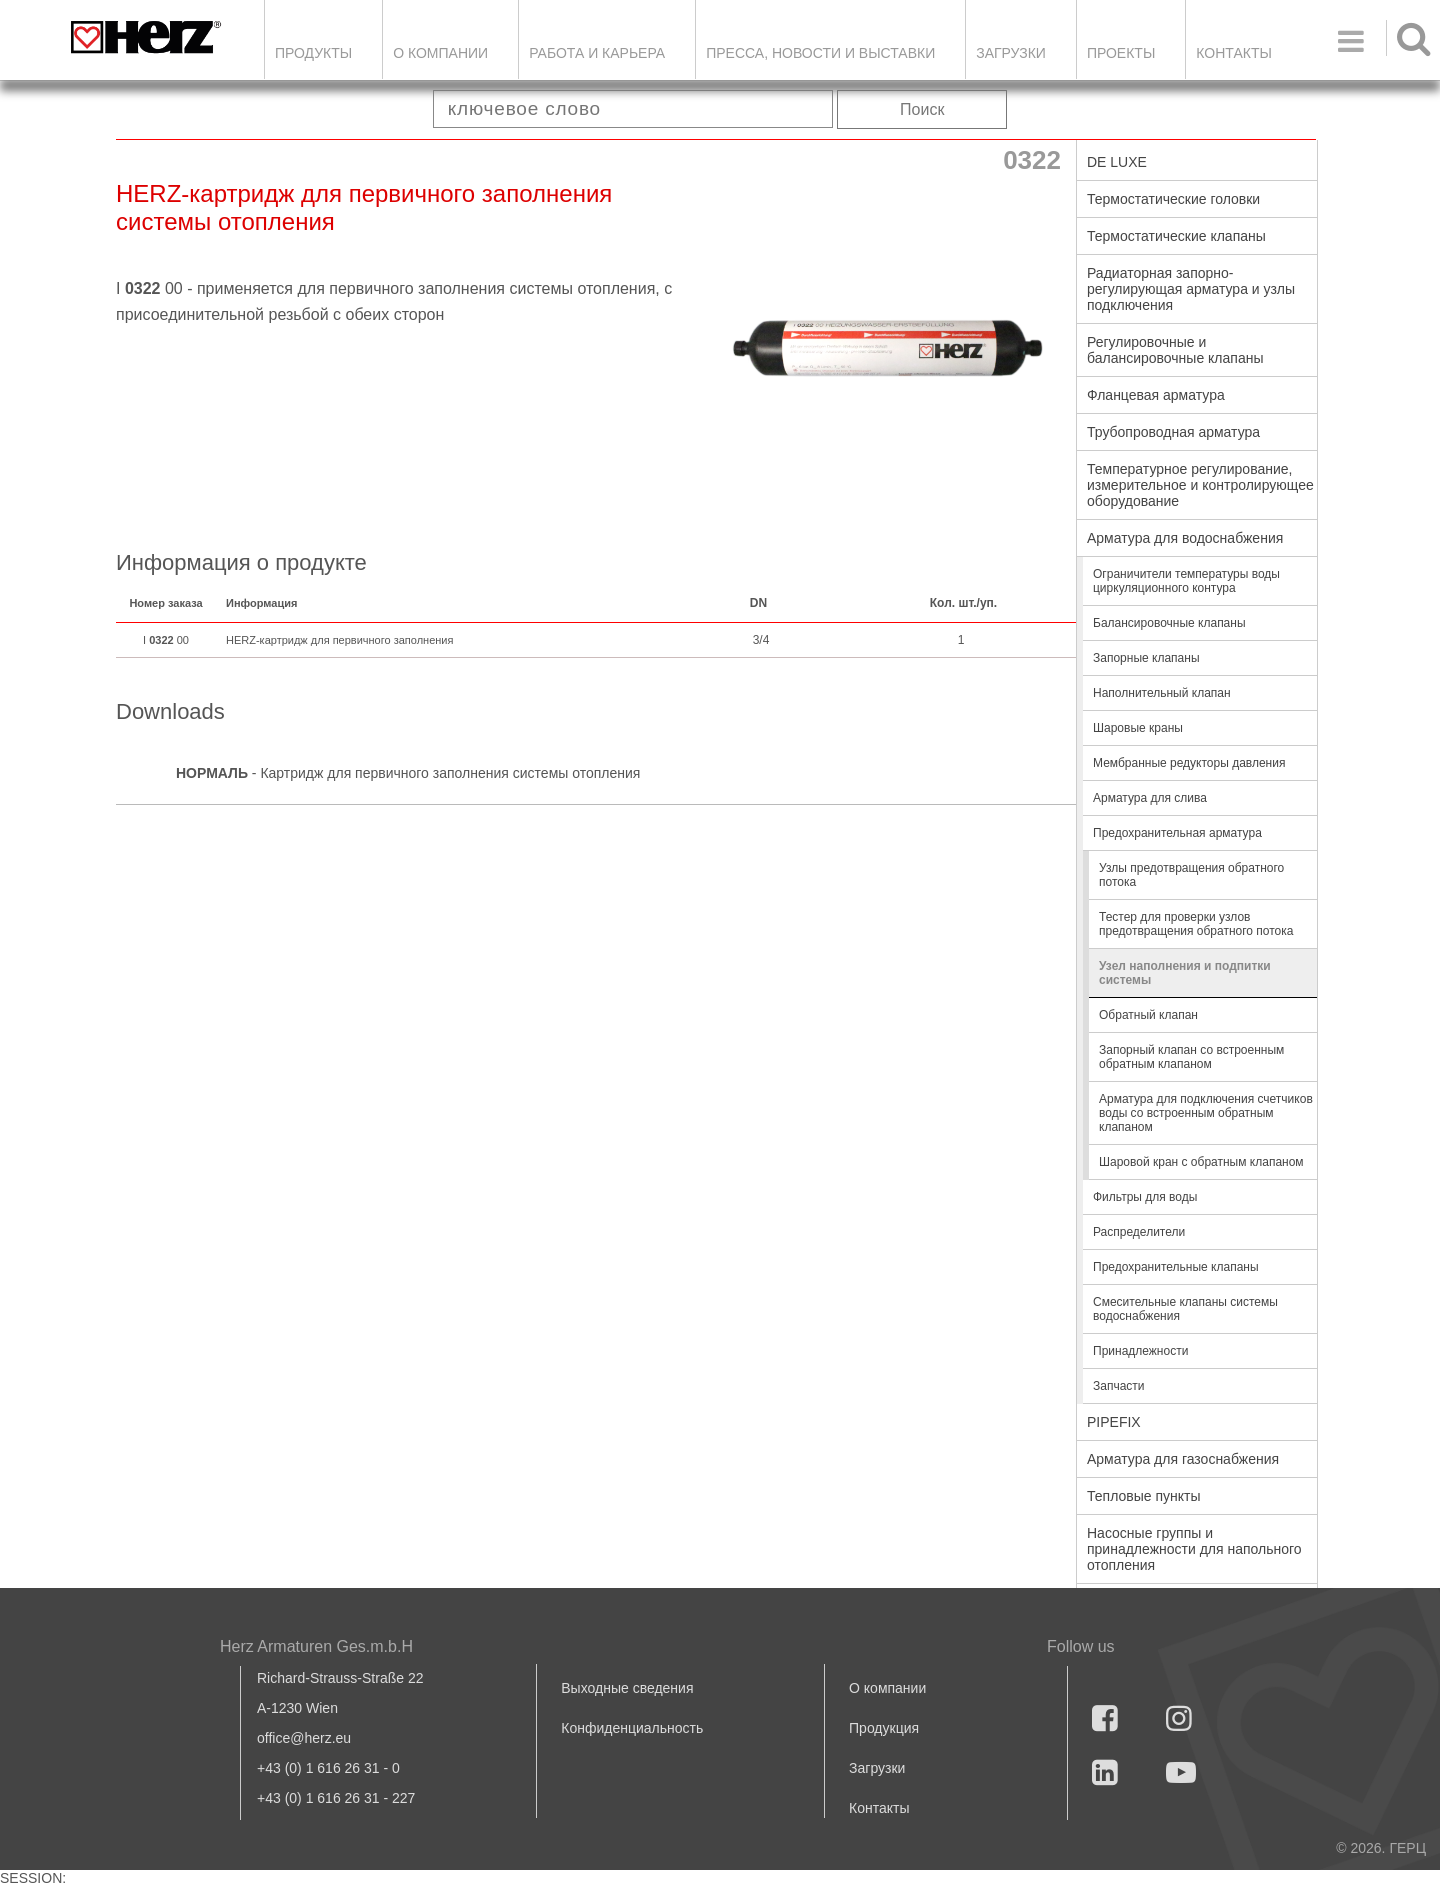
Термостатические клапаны (1176, 236)
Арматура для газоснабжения (1183, 1459)
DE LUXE (1117, 162)
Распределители (1139, 1232)
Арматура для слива (1150, 798)
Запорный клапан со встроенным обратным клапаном (1191, 1057)
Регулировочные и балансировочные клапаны (1175, 350)
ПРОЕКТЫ (1121, 53)
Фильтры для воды (1145, 1197)
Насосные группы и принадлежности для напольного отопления (1194, 1549)
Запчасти (1119, 1386)
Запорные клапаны (1146, 658)
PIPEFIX (1114, 1422)
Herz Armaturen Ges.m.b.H (316, 1646)
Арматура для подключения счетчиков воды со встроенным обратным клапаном (1206, 1113)
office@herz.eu (304, 1738)
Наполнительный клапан (1162, 693)
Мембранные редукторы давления (1189, 763)
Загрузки (877, 1768)
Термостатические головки (1173, 199)
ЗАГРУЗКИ (1011, 53)
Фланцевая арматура (1156, 395)
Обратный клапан (1148, 1015)
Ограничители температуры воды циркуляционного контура (1186, 581)
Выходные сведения (627, 1688)
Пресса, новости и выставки (820, 53)
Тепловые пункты (1144, 1496)
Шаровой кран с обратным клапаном (1201, 1162)
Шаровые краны (1138, 728)
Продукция (884, 1728)
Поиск (922, 109)
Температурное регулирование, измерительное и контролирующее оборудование (1200, 485)
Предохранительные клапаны (1176, 1267)
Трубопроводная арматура (1173, 432)
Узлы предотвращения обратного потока (1191, 875)
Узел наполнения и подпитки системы (1185, 973)
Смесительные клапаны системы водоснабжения (1185, 1309)
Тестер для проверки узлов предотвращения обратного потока (1196, 924)
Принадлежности (1140, 1351)
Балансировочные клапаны (1169, 623)
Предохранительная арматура (1177, 833)
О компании (440, 53)
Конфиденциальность (632, 1728)
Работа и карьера (597, 53)
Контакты (1234, 53)
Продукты (313, 53)
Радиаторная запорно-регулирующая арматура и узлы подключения (1191, 289)
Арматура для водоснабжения (1185, 538)
